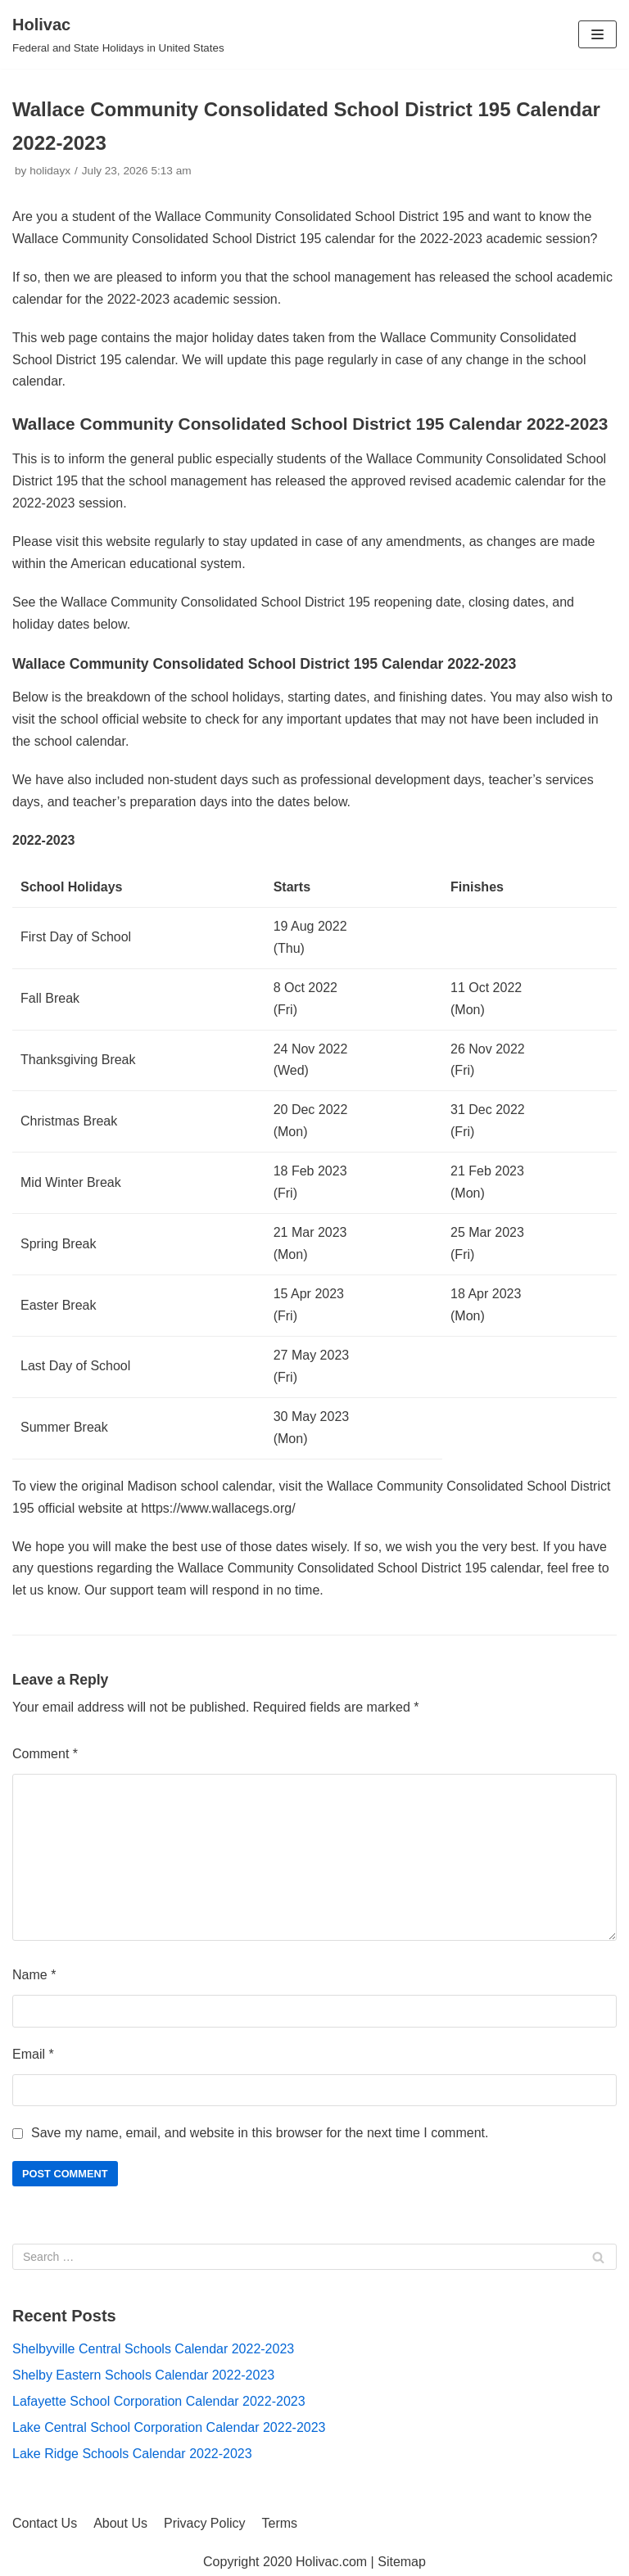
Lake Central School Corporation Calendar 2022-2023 (168, 2427)
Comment (45, 1754)
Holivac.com (331, 2562)
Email (33, 2054)
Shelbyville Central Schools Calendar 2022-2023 (153, 2349)
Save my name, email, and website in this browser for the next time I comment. (259, 2133)
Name (34, 1975)
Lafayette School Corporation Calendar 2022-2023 (158, 2401)
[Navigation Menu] (597, 34)
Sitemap (402, 2562)
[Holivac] (118, 34)
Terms (280, 2523)
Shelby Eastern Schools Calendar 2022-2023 (143, 2375)
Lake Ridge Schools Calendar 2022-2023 (132, 2454)
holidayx (49, 171)
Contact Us (44, 2523)
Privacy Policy (205, 2523)
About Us (120, 2523)
